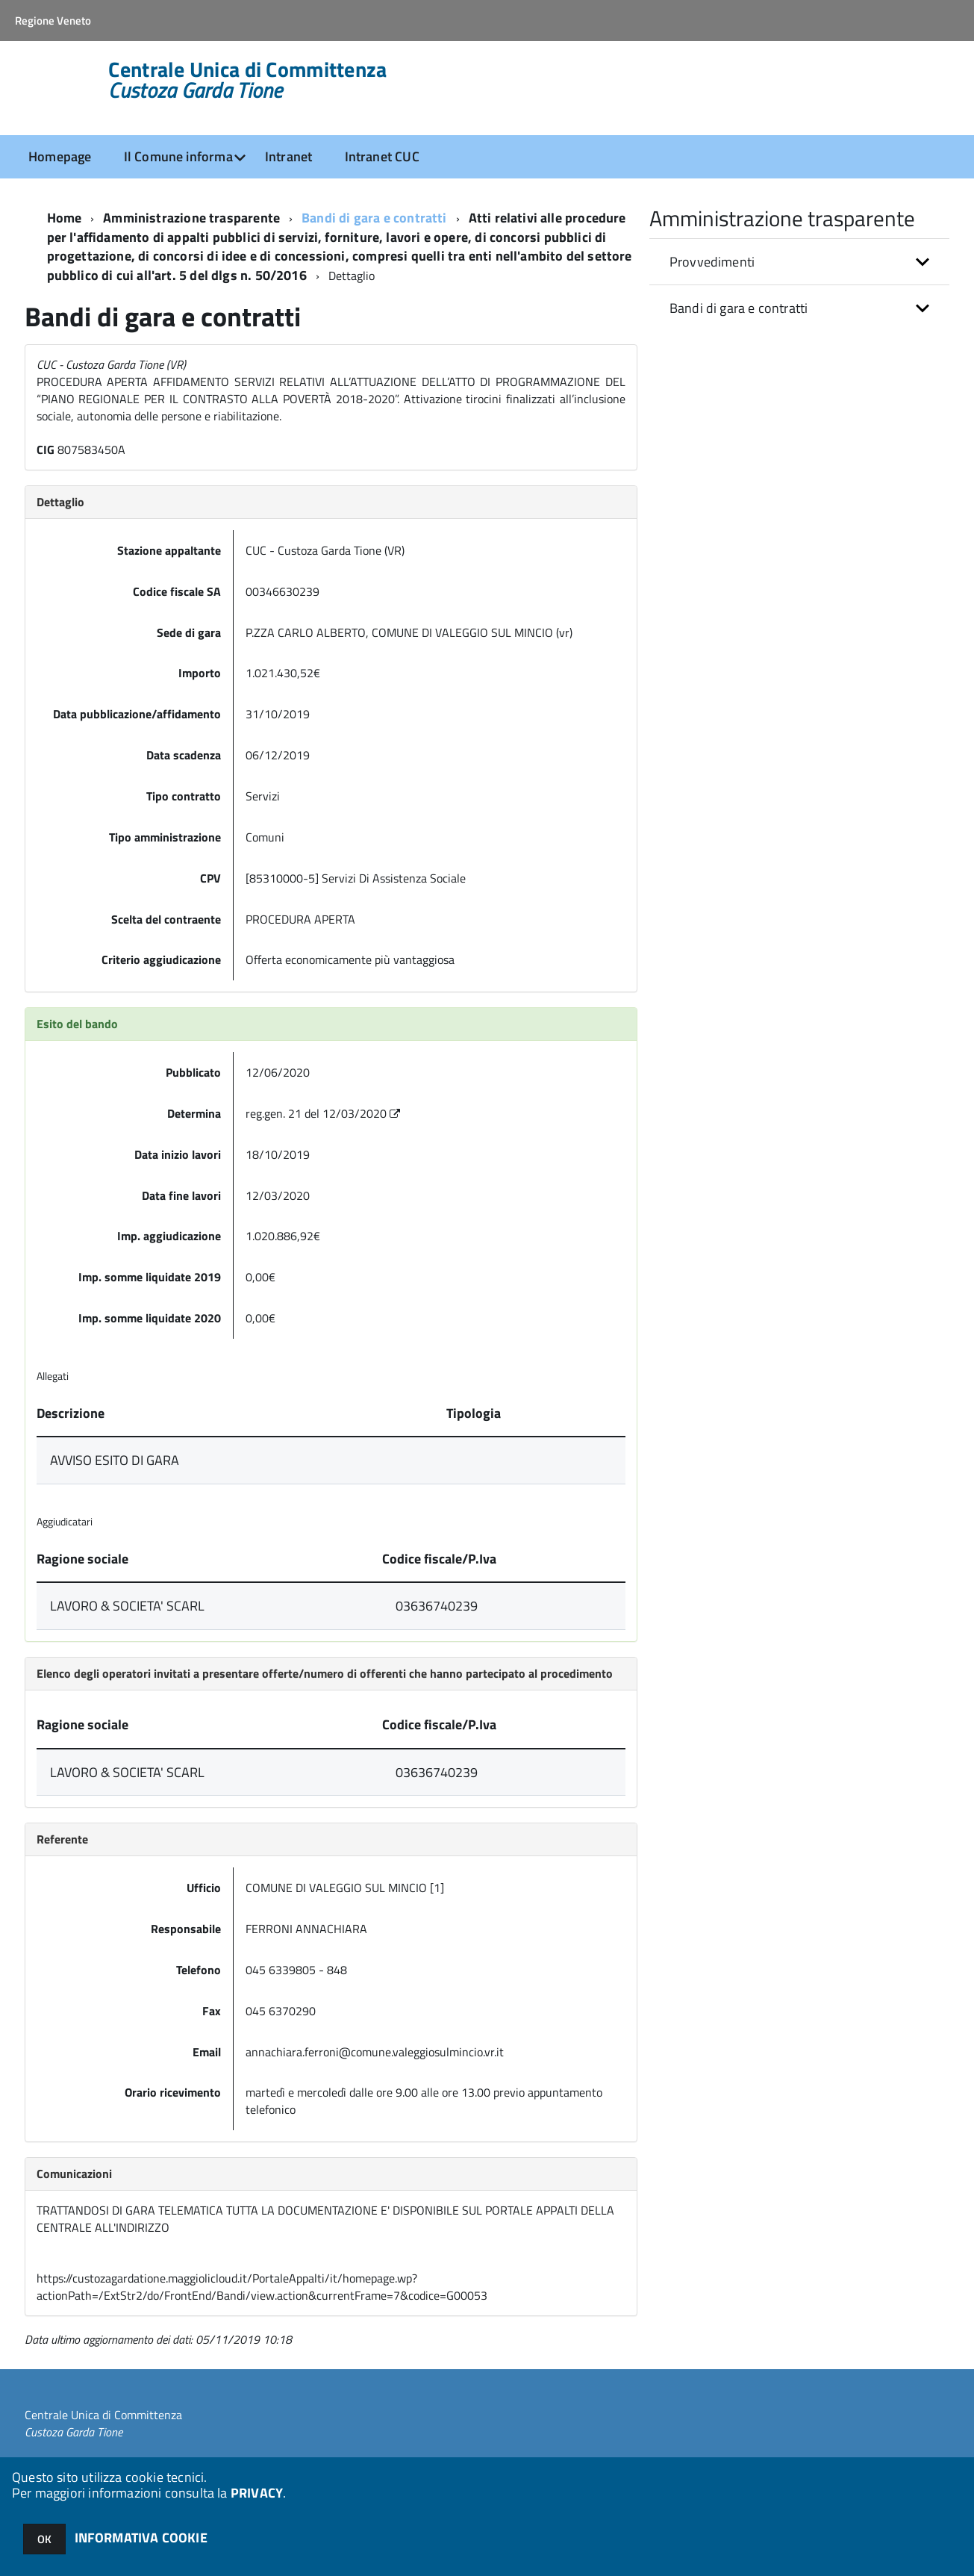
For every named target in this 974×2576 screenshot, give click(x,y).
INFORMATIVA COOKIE (141, 2537)
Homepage (59, 156)
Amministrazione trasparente (191, 218)
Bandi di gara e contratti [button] (738, 308)
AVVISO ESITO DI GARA (114, 1460)
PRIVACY (257, 2493)
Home (64, 218)
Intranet (288, 156)
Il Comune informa (178, 156)
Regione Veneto (53, 20)
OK (44, 2539)
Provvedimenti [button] (712, 262)
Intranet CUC (382, 156)
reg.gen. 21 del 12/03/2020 (324, 1113)
